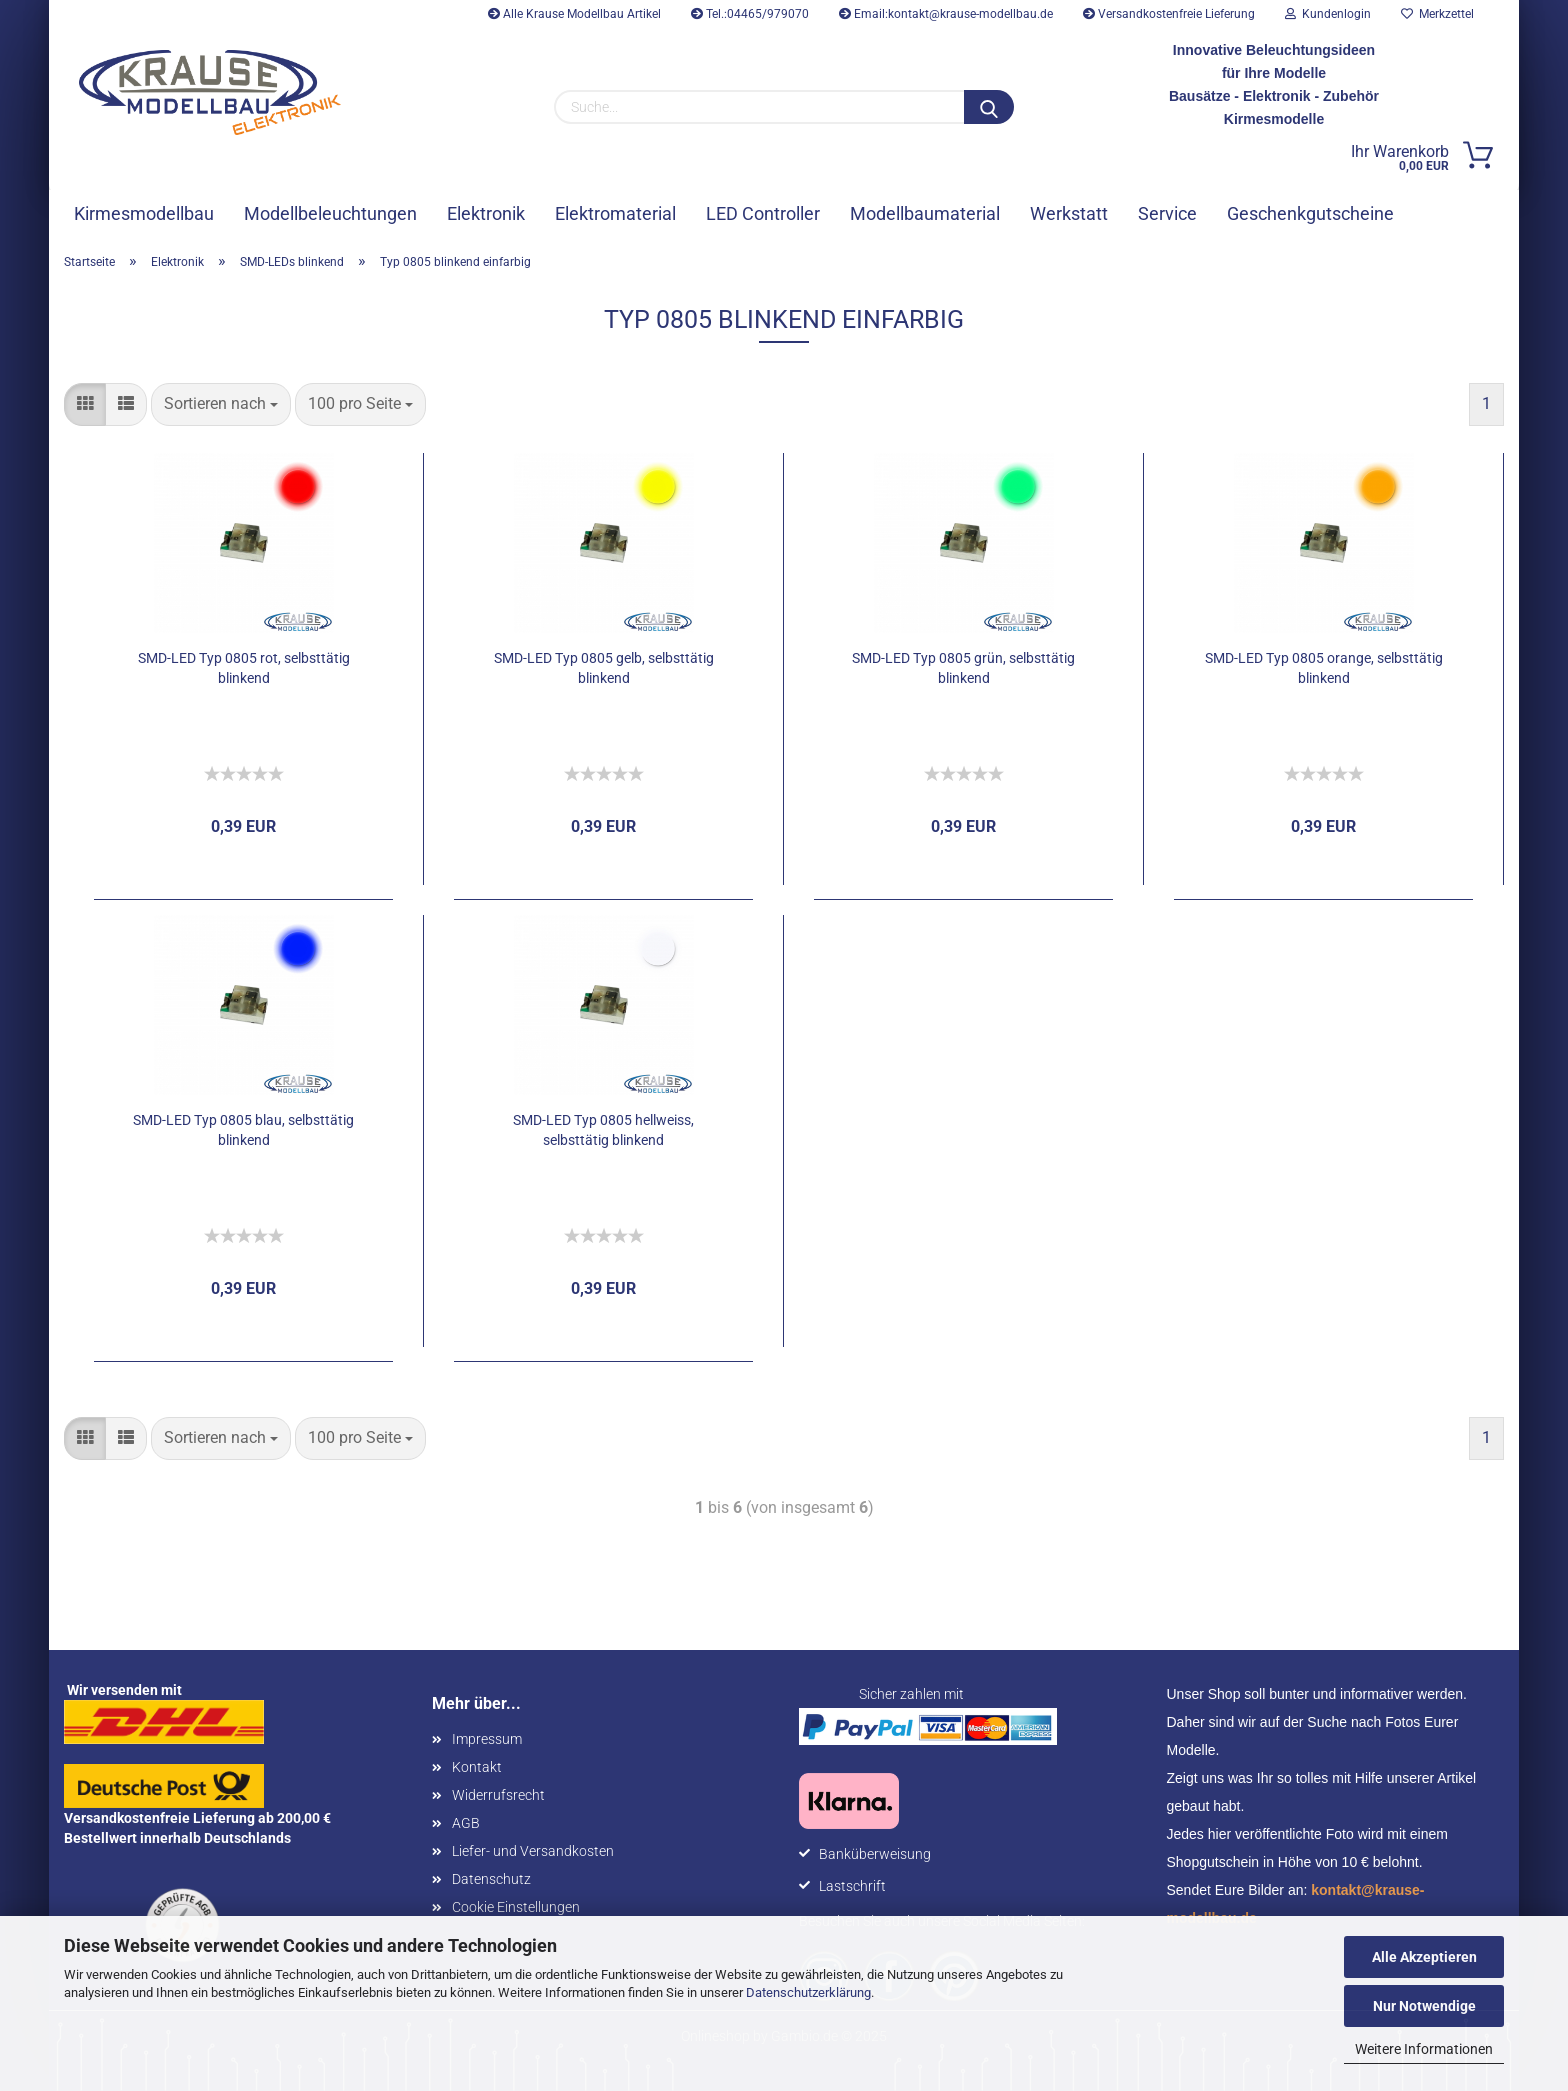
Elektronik (486, 213)
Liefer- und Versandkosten (533, 1851)
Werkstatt (1069, 213)
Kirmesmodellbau (144, 213)
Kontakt (477, 1767)
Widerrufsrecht (498, 1795)
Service (1167, 213)
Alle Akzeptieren (1424, 1957)
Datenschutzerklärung (808, 1992)
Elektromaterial (615, 213)
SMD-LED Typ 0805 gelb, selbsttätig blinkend (604, 668)
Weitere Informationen (1424, 2049)
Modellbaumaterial (925, 213)
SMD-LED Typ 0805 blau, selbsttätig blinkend (243, 1130)
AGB (466, 1823)
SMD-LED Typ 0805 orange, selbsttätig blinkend (1324, 668)
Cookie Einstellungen (516, 1907)
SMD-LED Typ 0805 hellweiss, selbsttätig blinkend (603, 1130)
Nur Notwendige (1424, 2006)
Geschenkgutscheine (1310, 213)
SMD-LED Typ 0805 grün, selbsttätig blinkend (963, 668)
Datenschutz (491, 1879)
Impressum (487, 1739)
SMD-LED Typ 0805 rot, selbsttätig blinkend (244, 668)
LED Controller (763, 213)
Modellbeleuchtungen (330, 213)
